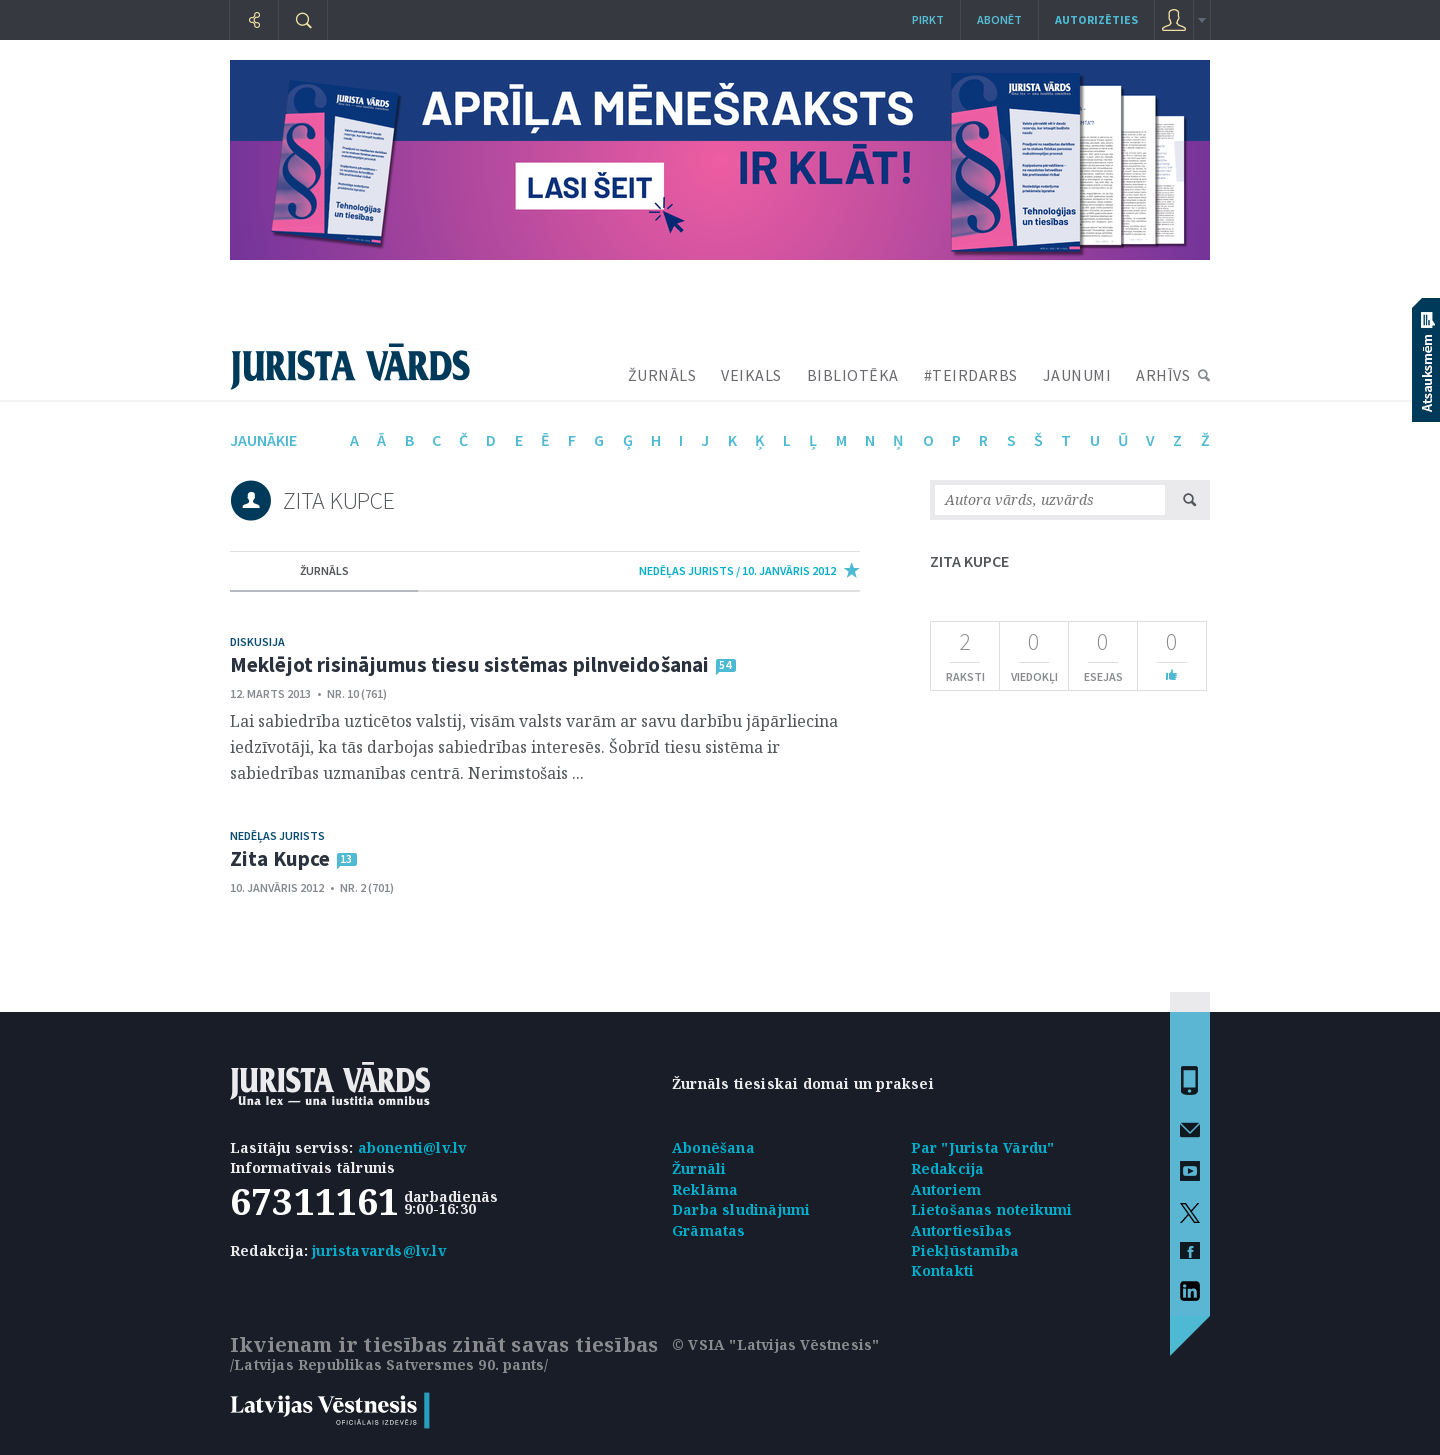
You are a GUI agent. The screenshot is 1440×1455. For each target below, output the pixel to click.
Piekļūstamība (965, 1250)
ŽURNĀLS (662, 375)
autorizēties (1096, 19)
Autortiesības (962, 1230)
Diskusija (257, 641)
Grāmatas (709, 1230)
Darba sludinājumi (741, 1209)
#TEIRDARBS (971, 375)
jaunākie (263, 440)
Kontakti (943, 1270)
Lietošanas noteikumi (992, 1209)
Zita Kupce (280, 858)
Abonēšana (713, 1147)
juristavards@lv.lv (379, 1250)
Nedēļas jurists (277, 835)
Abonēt (999, 19)
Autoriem (946, 1189)
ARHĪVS (1163, 375)
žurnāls (324, 570)
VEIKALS (751, 375)
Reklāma (705, 1189)
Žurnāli (699, 1168)
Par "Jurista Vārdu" (983, 1147)
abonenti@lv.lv (412, 1147)
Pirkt (928, 19)
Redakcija (948, 1168)
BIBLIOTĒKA (853, 375)
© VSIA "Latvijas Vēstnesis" (775, 1344)
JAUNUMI (1077, 375)
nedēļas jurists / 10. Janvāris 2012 (737, 570)
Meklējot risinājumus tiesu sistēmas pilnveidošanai (469, 664)
